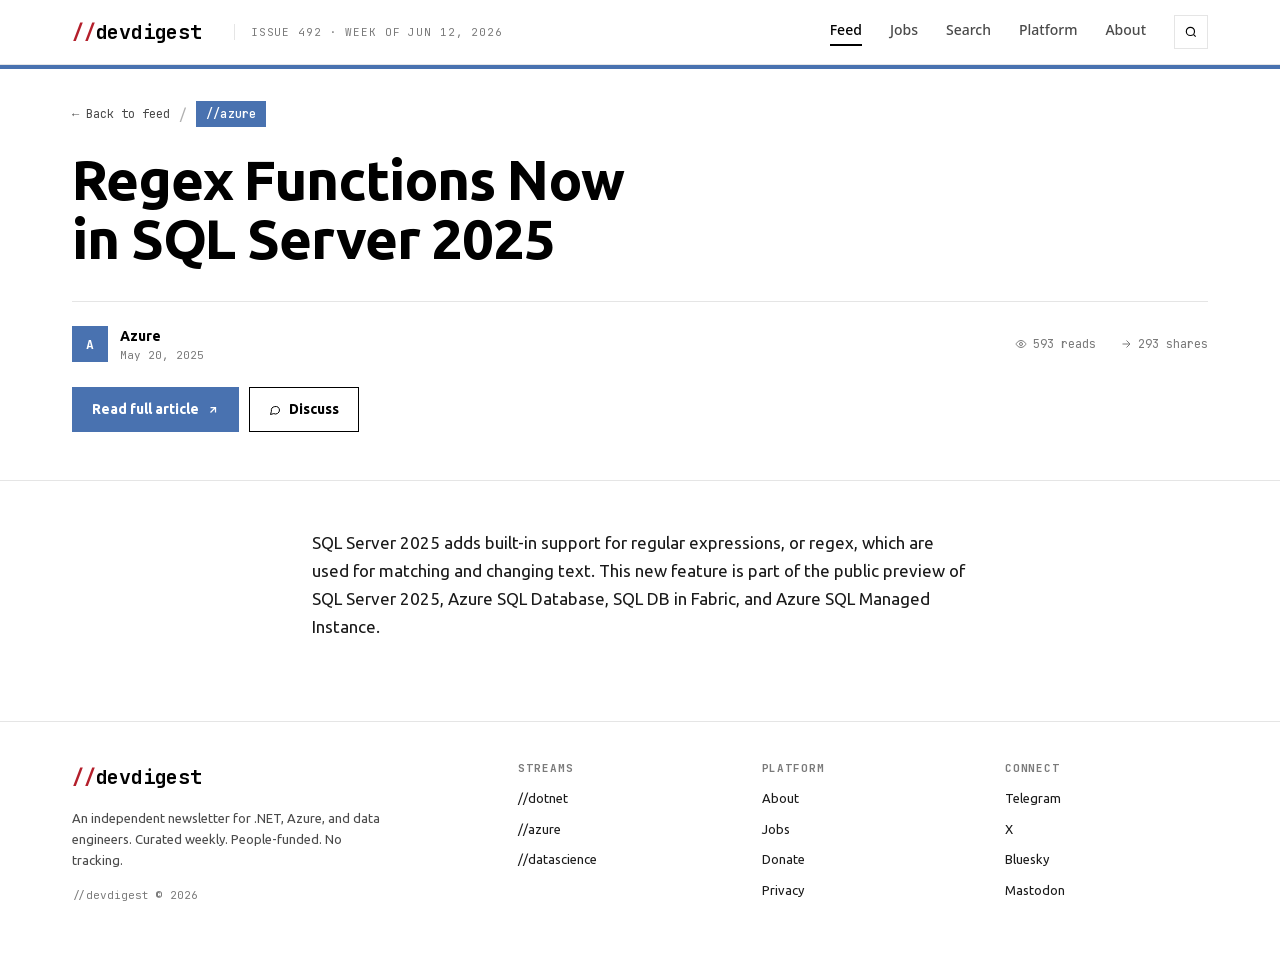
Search (968, 29)
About (1125, 29)
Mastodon (1035, 890)
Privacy (783, 890)
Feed (846, 29)
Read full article (155, 409)
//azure (539, 829)
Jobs (904, 29)
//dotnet (543, 798)
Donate (783, 859)
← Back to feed (121, 114)
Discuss (304, 409)
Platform (1048, 29)
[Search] (1191, 32)
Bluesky (1027, 859)
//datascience (557, 859)
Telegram (1033, 798)
